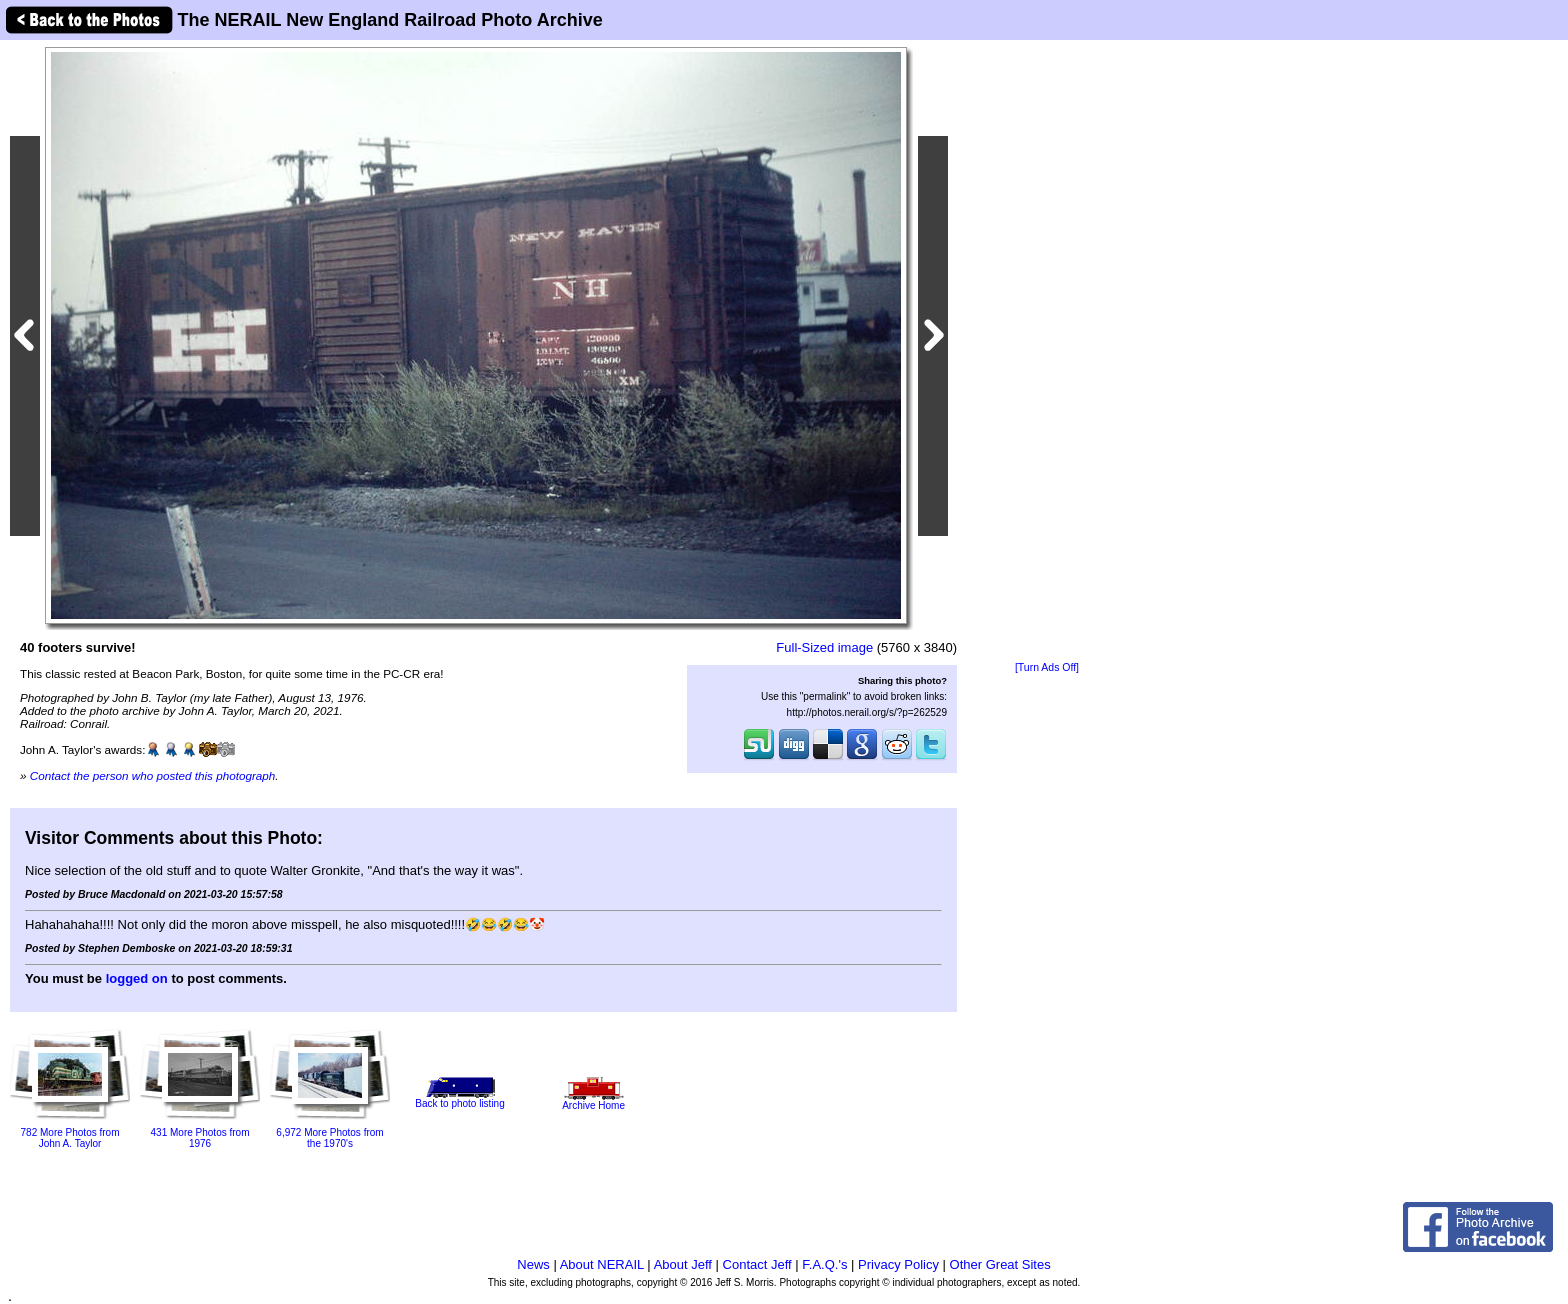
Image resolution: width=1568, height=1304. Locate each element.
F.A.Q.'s (824, 1264)
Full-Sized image (824, 647)
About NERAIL (602, 1264)
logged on (137, 978)
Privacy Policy (898, 1264)
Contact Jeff (757, 1264)
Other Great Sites (1000, 1264)
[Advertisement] (1047, 352)
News (533, 1264)
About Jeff (683, 1264)
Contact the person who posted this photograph (153, 775)
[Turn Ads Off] (1047, 667)
